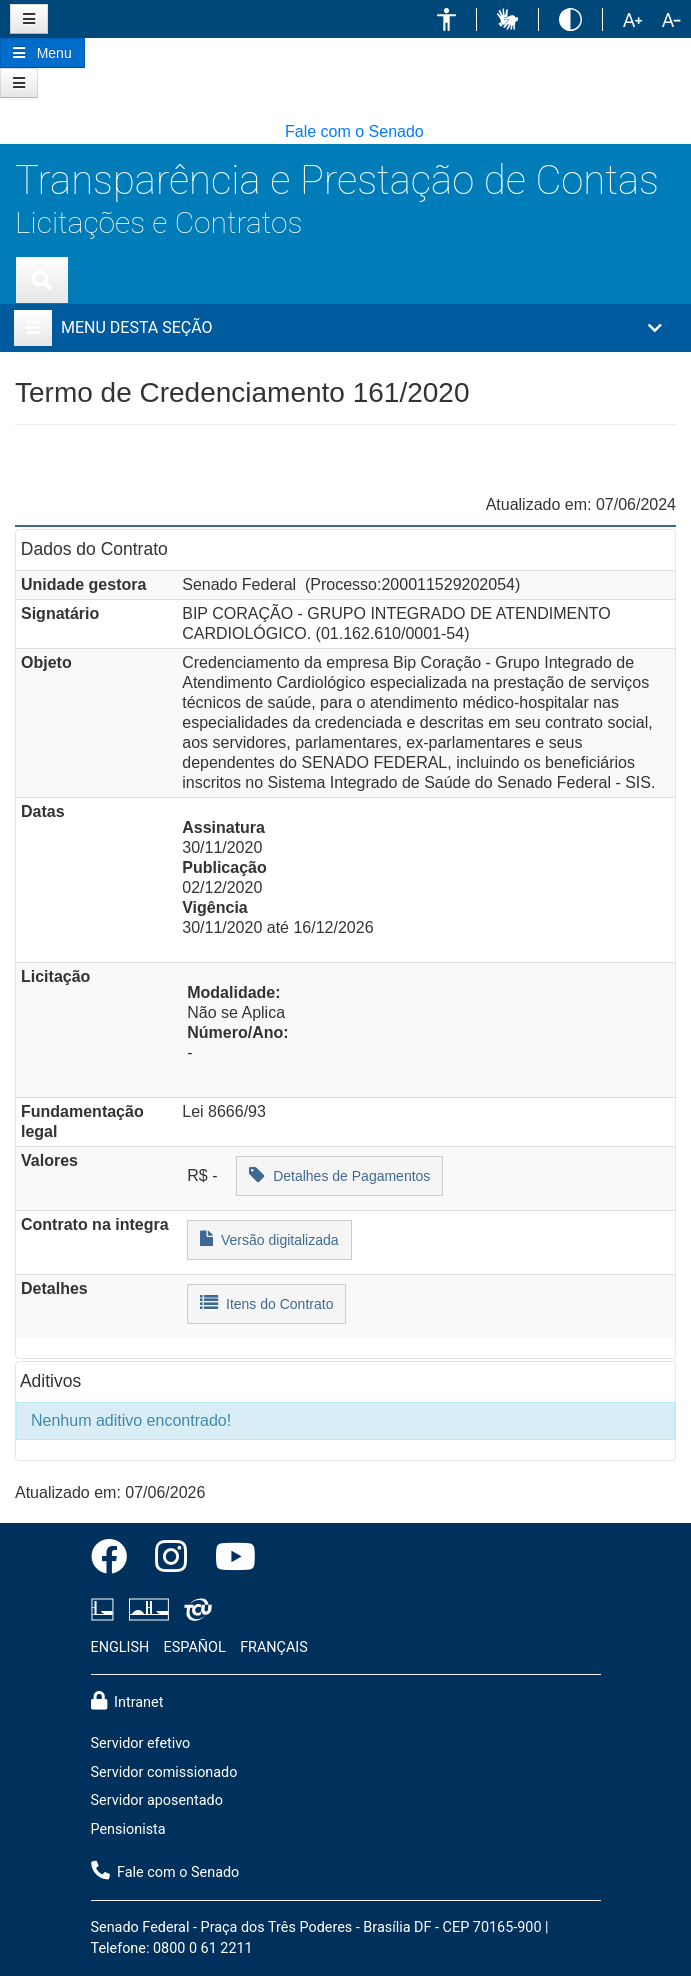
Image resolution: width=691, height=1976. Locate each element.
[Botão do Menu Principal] (42, 53)
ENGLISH (120, 1647)
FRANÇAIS (274, 1647)
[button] (446, 19)
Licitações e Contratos (158, 222)
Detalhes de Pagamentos (339, 1174)
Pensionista (128, 1829)
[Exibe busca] (42, 280)
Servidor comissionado (164, 1772)
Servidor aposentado (157, 1800)
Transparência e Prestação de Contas (337, 180)
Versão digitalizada (269, 1238)
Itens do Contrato (266, 1302)
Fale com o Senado (354, 131)
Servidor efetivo (141, 1743)
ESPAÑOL (195, 1647)
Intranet (127, 1701)
